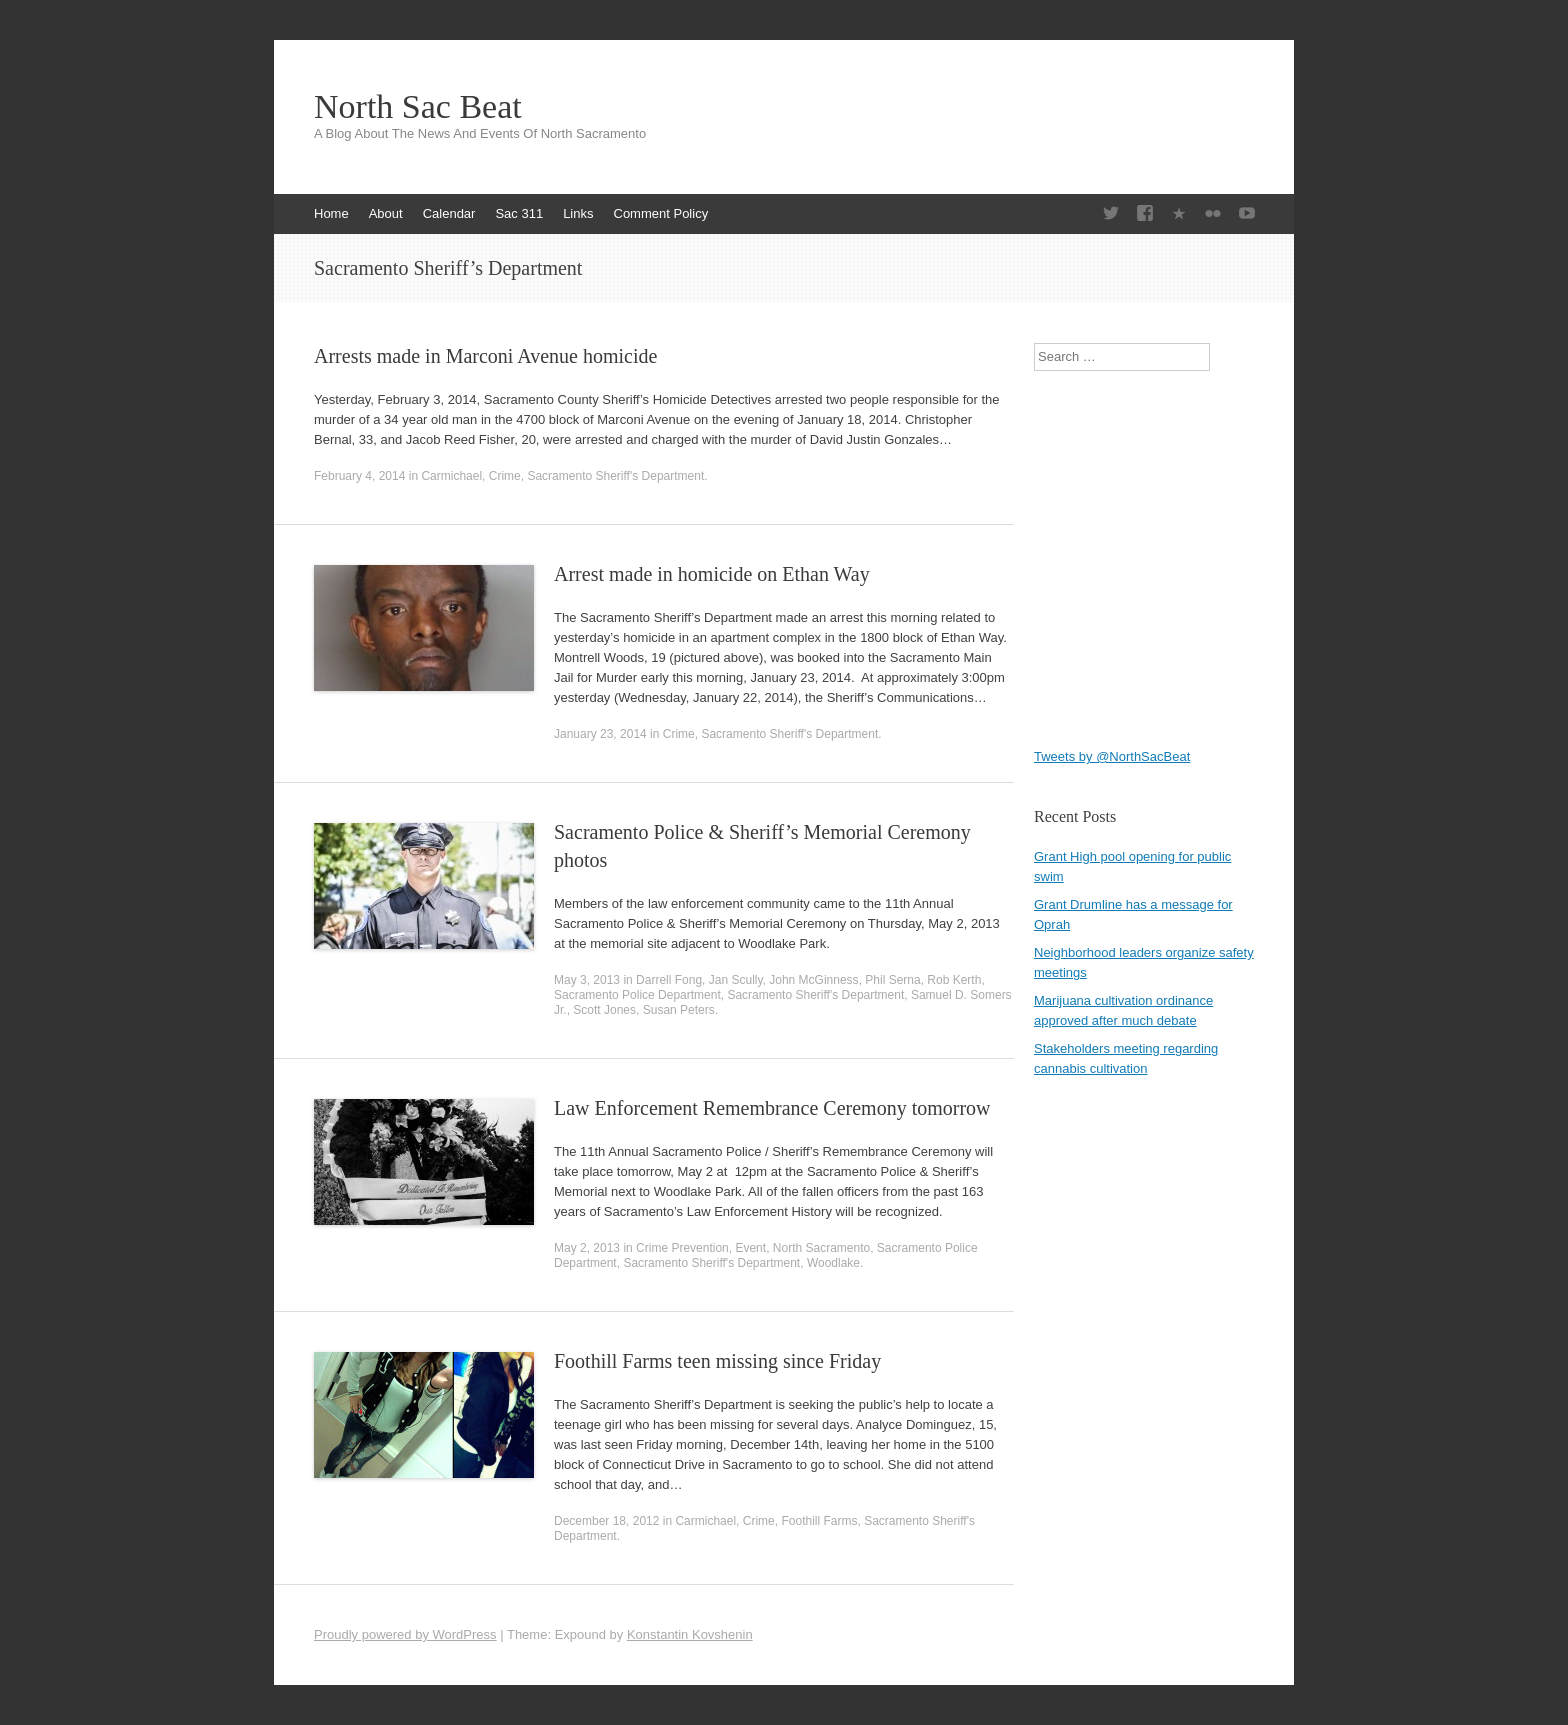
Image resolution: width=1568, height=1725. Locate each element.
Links (578, 213)
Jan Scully (736, 980)
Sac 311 (519, 213)
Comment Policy (661, 213)
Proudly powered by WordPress (405, 1634)
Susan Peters (679, 1010)
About (386, 213)
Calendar (449, 213)
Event (750, 1248)
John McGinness (813, 980)
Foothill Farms (819, 1521)
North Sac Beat (418, 107)
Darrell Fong (669, 980)
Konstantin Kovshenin (690, 1634)
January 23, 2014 (600, 734)
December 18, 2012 (606, 1521)
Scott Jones (604, 1010)
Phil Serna (892, 980)
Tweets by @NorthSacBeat (1112, 756)
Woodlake (833, 1263)
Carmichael (451, 476)
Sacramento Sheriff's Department (615, 476)
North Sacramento (821, 1248)
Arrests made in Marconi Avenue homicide (485, 356)
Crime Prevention (682, 1248)
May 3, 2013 (587, 980)
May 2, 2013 (587, 1248)
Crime (505, 476)
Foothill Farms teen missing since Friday (717, 1361)
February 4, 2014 (359, 476)
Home (331, 213)
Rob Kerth (954, 980)
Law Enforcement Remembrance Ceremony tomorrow (772, 1108)
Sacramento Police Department (637, 995)
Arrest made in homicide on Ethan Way (712, 574)
